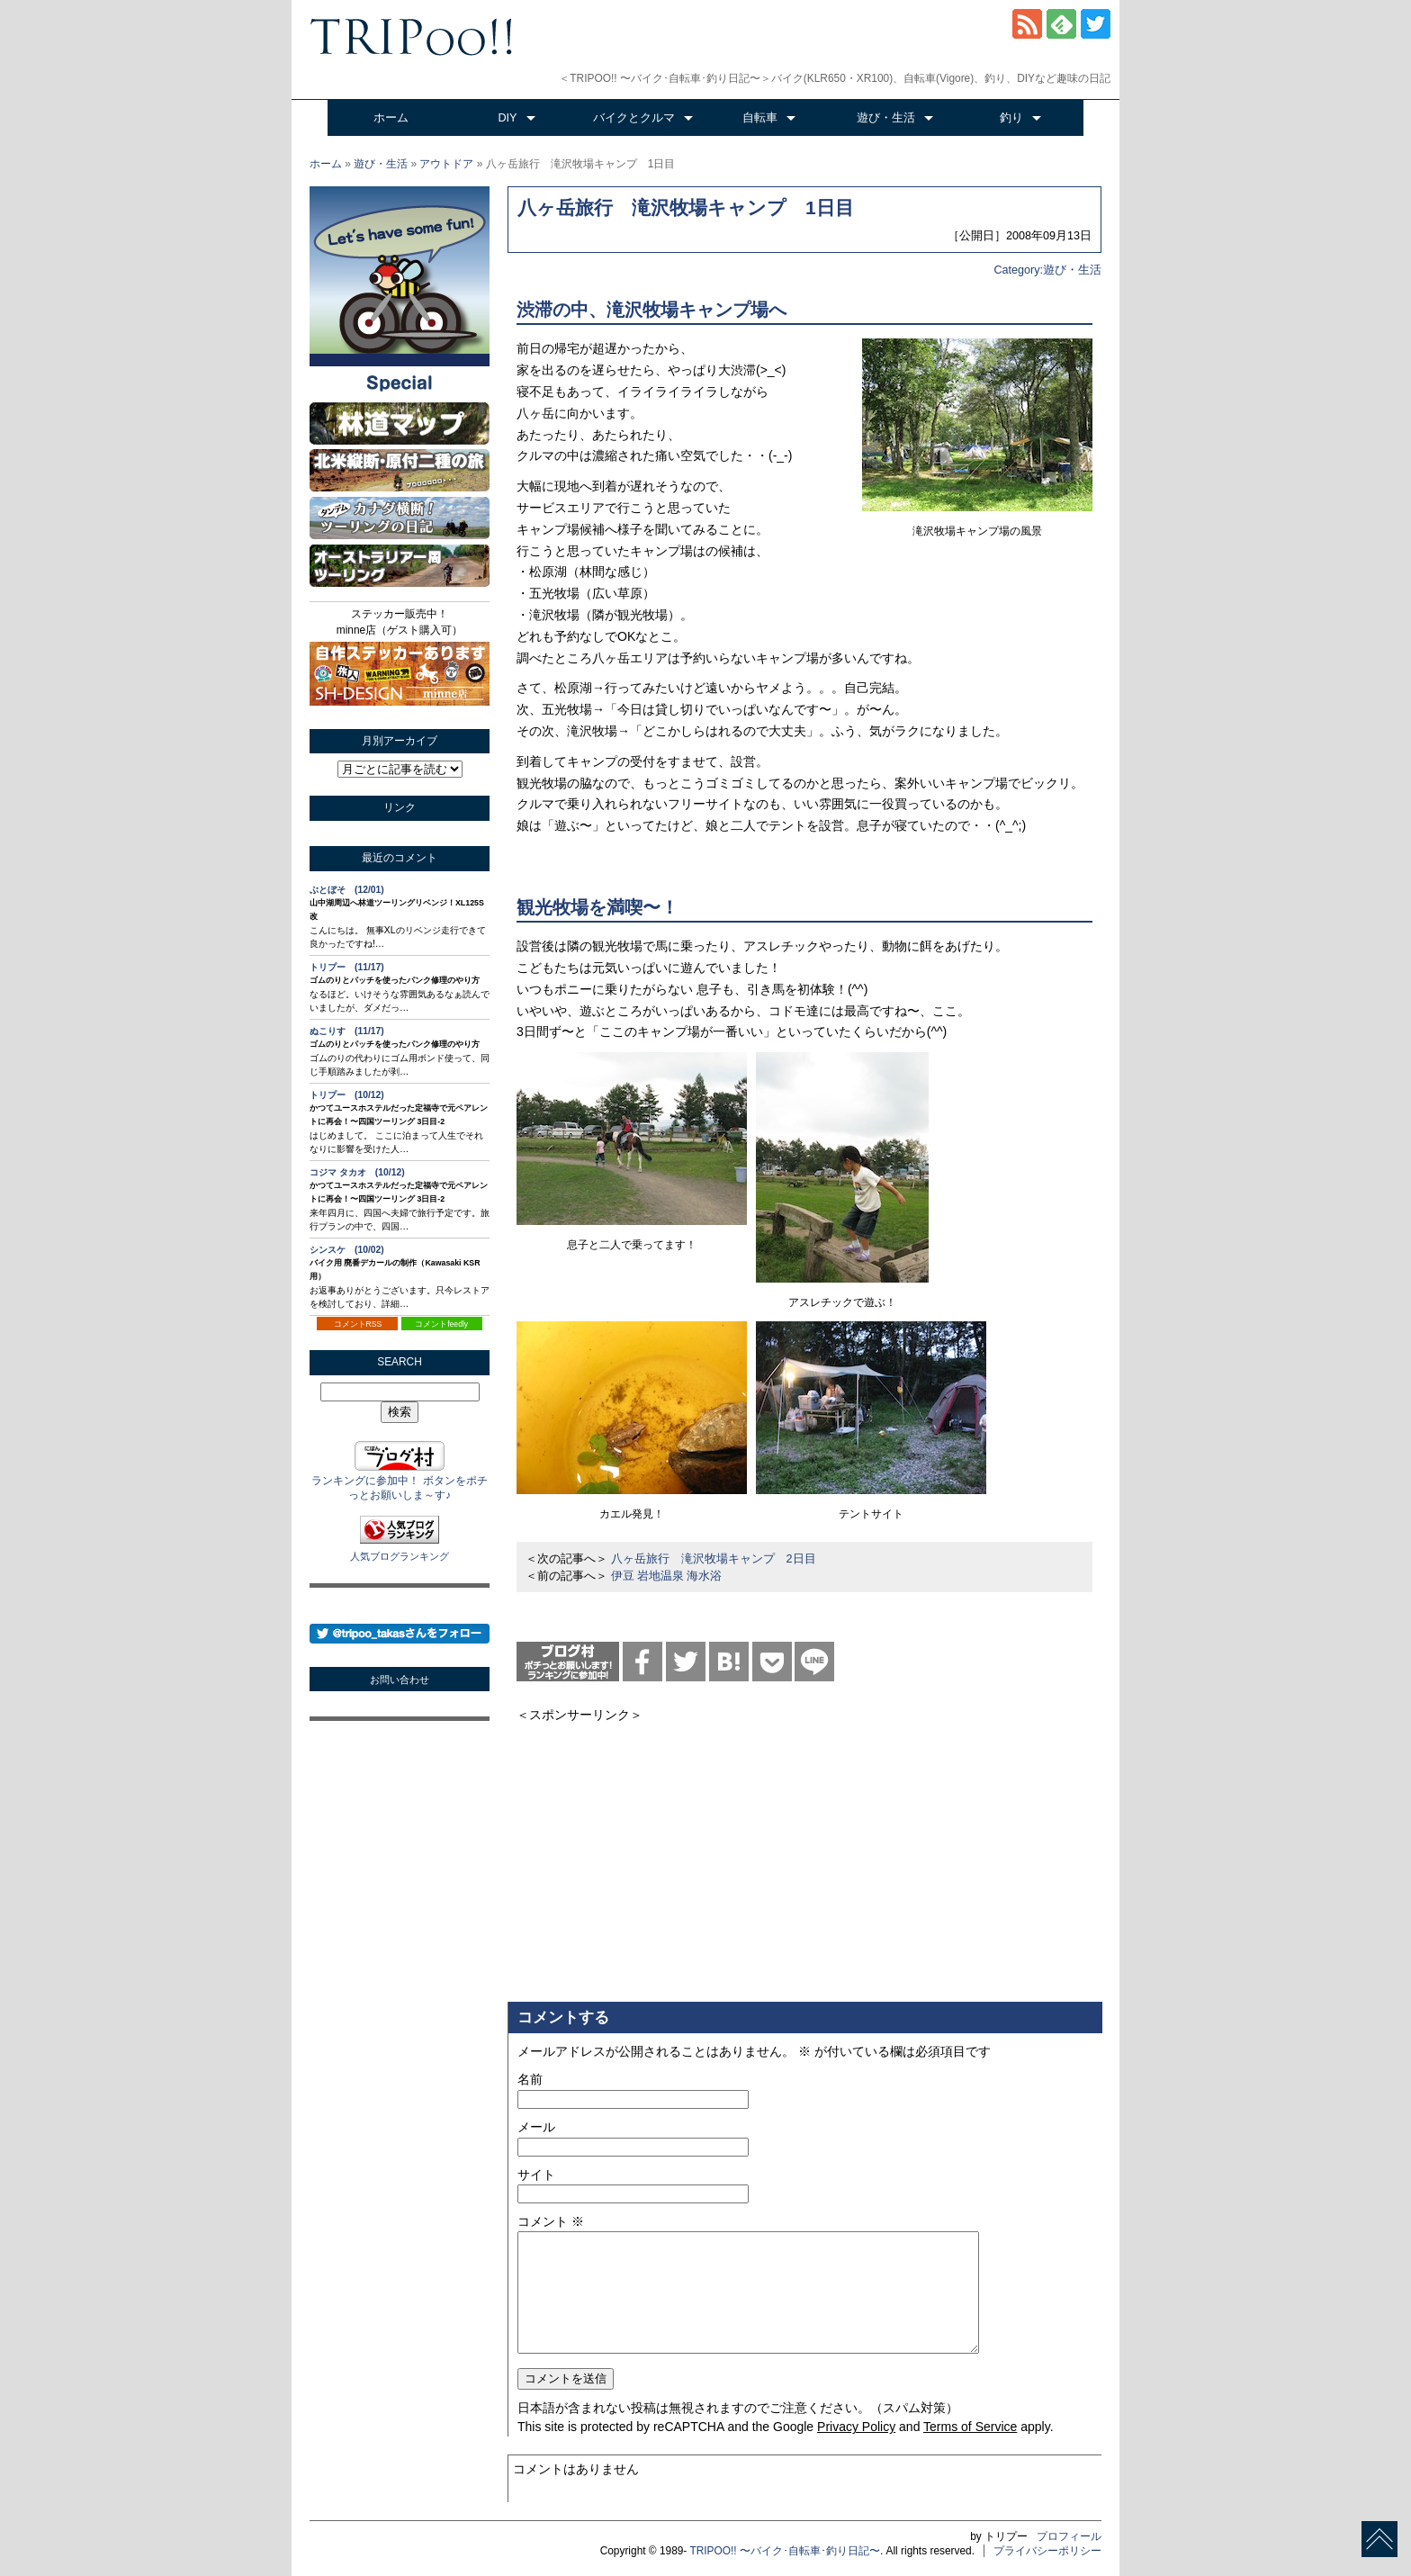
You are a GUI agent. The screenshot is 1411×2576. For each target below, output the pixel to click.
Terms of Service (970, 2426)
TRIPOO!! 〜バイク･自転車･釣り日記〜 (784, 2550)
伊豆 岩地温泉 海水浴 (667, 1576)
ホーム (391, 118)
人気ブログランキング (399, 1556)
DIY (508, 118)
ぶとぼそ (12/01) (347, 890)
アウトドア (446, 164)
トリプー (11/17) (347, 967)
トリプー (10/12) (347, 1095)
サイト (536, 2174)
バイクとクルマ (634, 118)
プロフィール (1069, 2536)
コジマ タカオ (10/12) (357, 1172)
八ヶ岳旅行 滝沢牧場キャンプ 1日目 (685, 207)
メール (536, 2127)
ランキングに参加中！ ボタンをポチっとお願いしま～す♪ (399, 1481)
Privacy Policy (856, 2426)
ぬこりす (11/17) (347, 1031)
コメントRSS (358, 1324)
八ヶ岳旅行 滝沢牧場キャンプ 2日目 (713, 1559)
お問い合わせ (399, 1679)
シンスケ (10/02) (347, 1250)
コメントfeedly (441, 1324)
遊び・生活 (886, 118)
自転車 (759, 118)
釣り (1011, 118)
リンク (399, 807)
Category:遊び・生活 (1047, 270)
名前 (530, 2079)
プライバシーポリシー (1047, 2550)
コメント (550, 2221)
